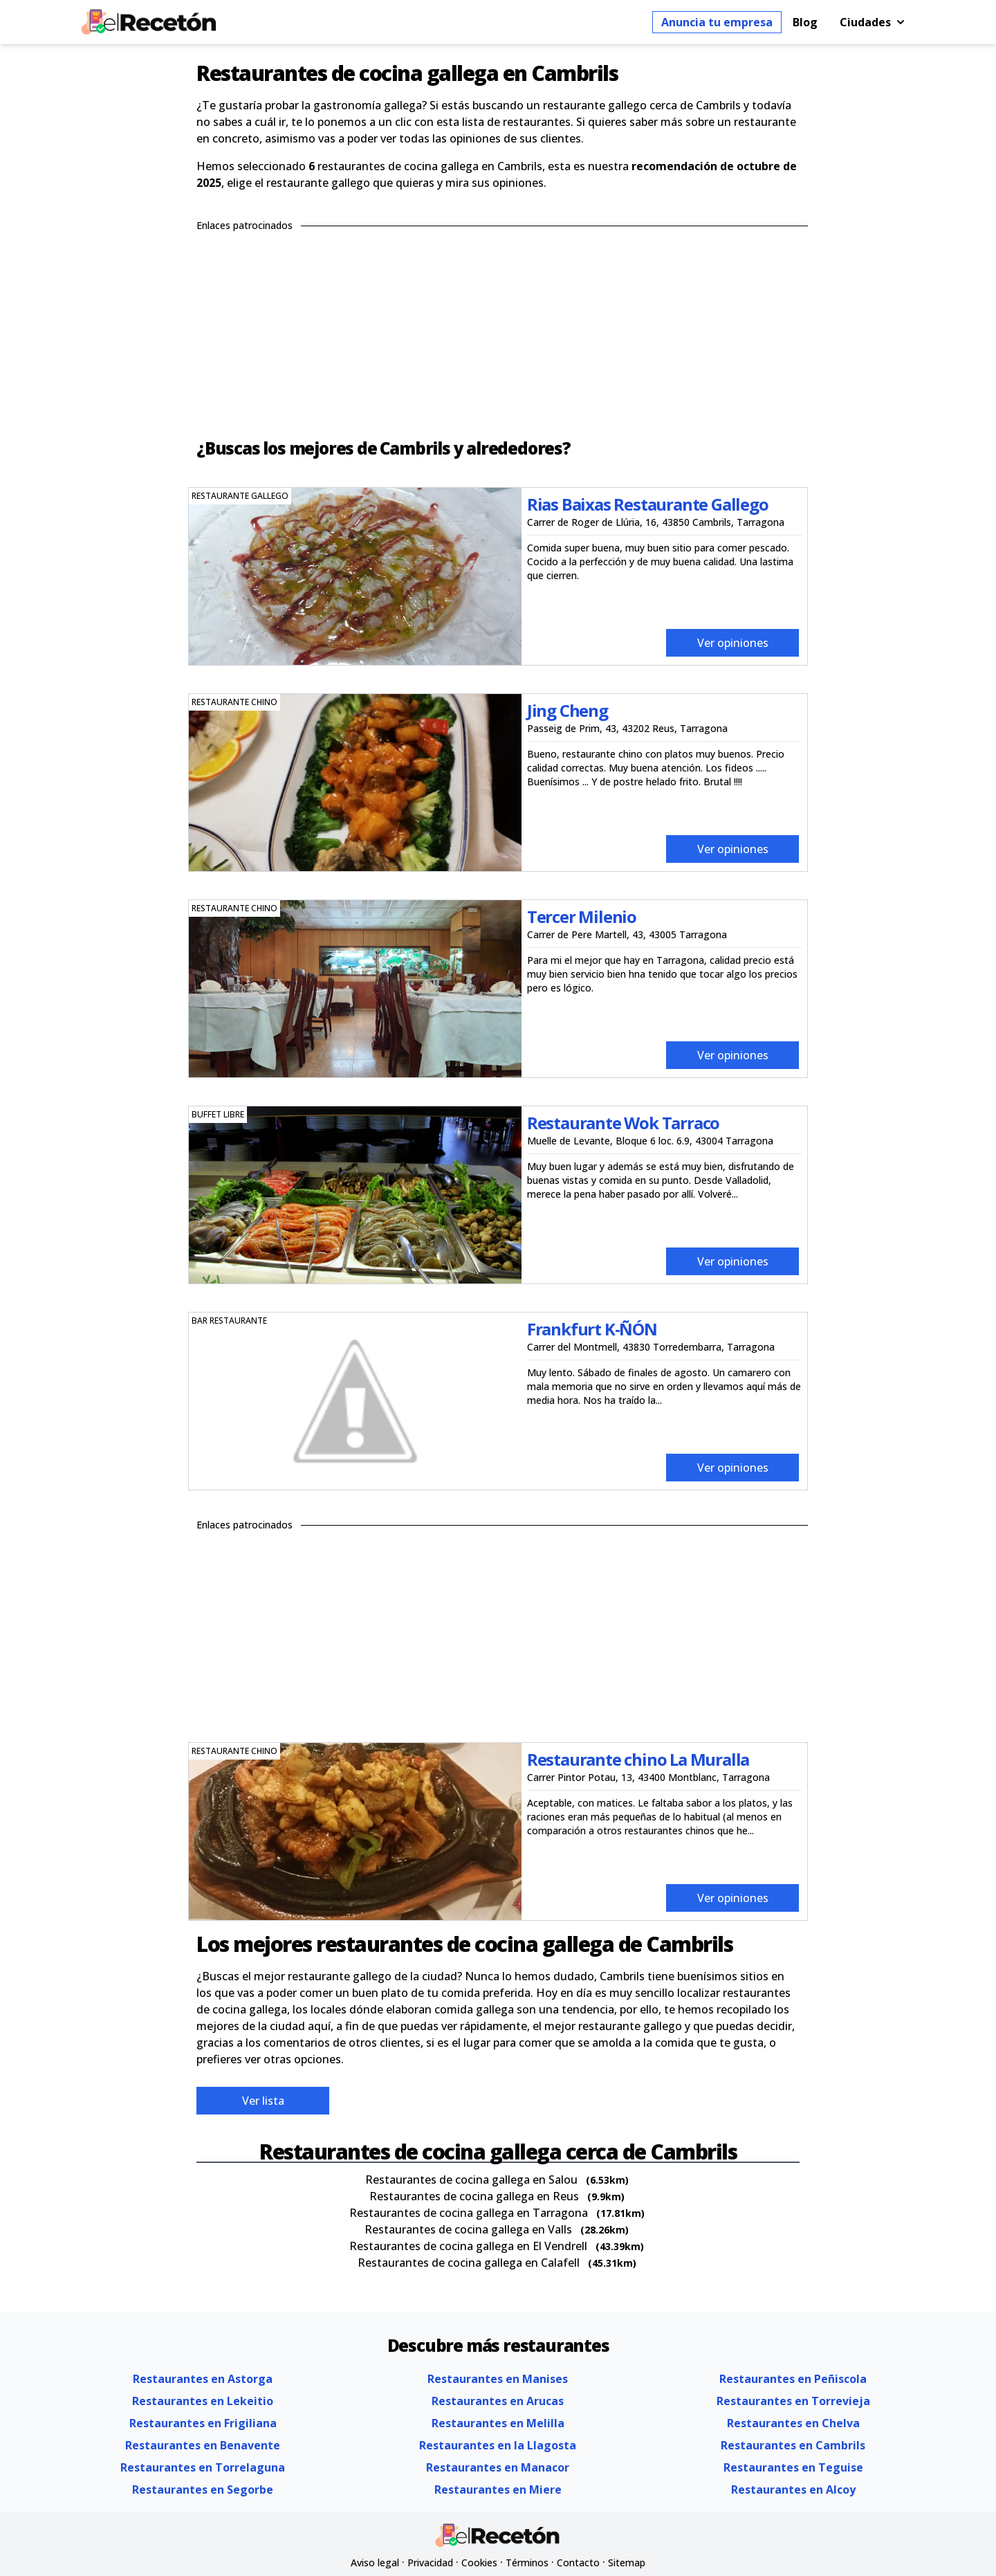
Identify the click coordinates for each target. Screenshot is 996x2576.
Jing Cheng (567, 710)
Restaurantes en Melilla (498, 2423)
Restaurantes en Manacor (497, 2467)
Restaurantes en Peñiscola (793, 2378)
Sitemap (626, 2562)
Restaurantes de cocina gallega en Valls (468, 2229)
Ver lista (263, 2100)
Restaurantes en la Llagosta (497, 2445)
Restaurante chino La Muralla (638, 1759)
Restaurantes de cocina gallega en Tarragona (468, 2212)
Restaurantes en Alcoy (793, 2489)
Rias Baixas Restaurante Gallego (647, 504)
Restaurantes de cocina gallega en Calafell (469, 2262)
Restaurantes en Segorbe (202, 2489)
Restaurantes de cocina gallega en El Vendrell (468, 2246)
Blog (805, 22)
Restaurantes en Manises (497, 2378)
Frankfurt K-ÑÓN (592, 1328)
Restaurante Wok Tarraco (623, 1122)
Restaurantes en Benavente (202, 2445)
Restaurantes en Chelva (793, 2423)
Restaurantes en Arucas (498, 2401)
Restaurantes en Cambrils (793, 2445)
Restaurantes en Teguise (793, 2467)
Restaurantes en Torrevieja (793, 2401)
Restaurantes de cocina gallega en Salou (471, 2179)
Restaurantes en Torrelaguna (202, 2467)
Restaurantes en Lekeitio (202, 2401)
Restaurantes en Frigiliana (203, 2423)
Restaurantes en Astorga (203, 2378)
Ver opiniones (732, 642)
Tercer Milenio (581, 916)
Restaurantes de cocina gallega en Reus (474, 2196)
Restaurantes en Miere (498, 2489)
